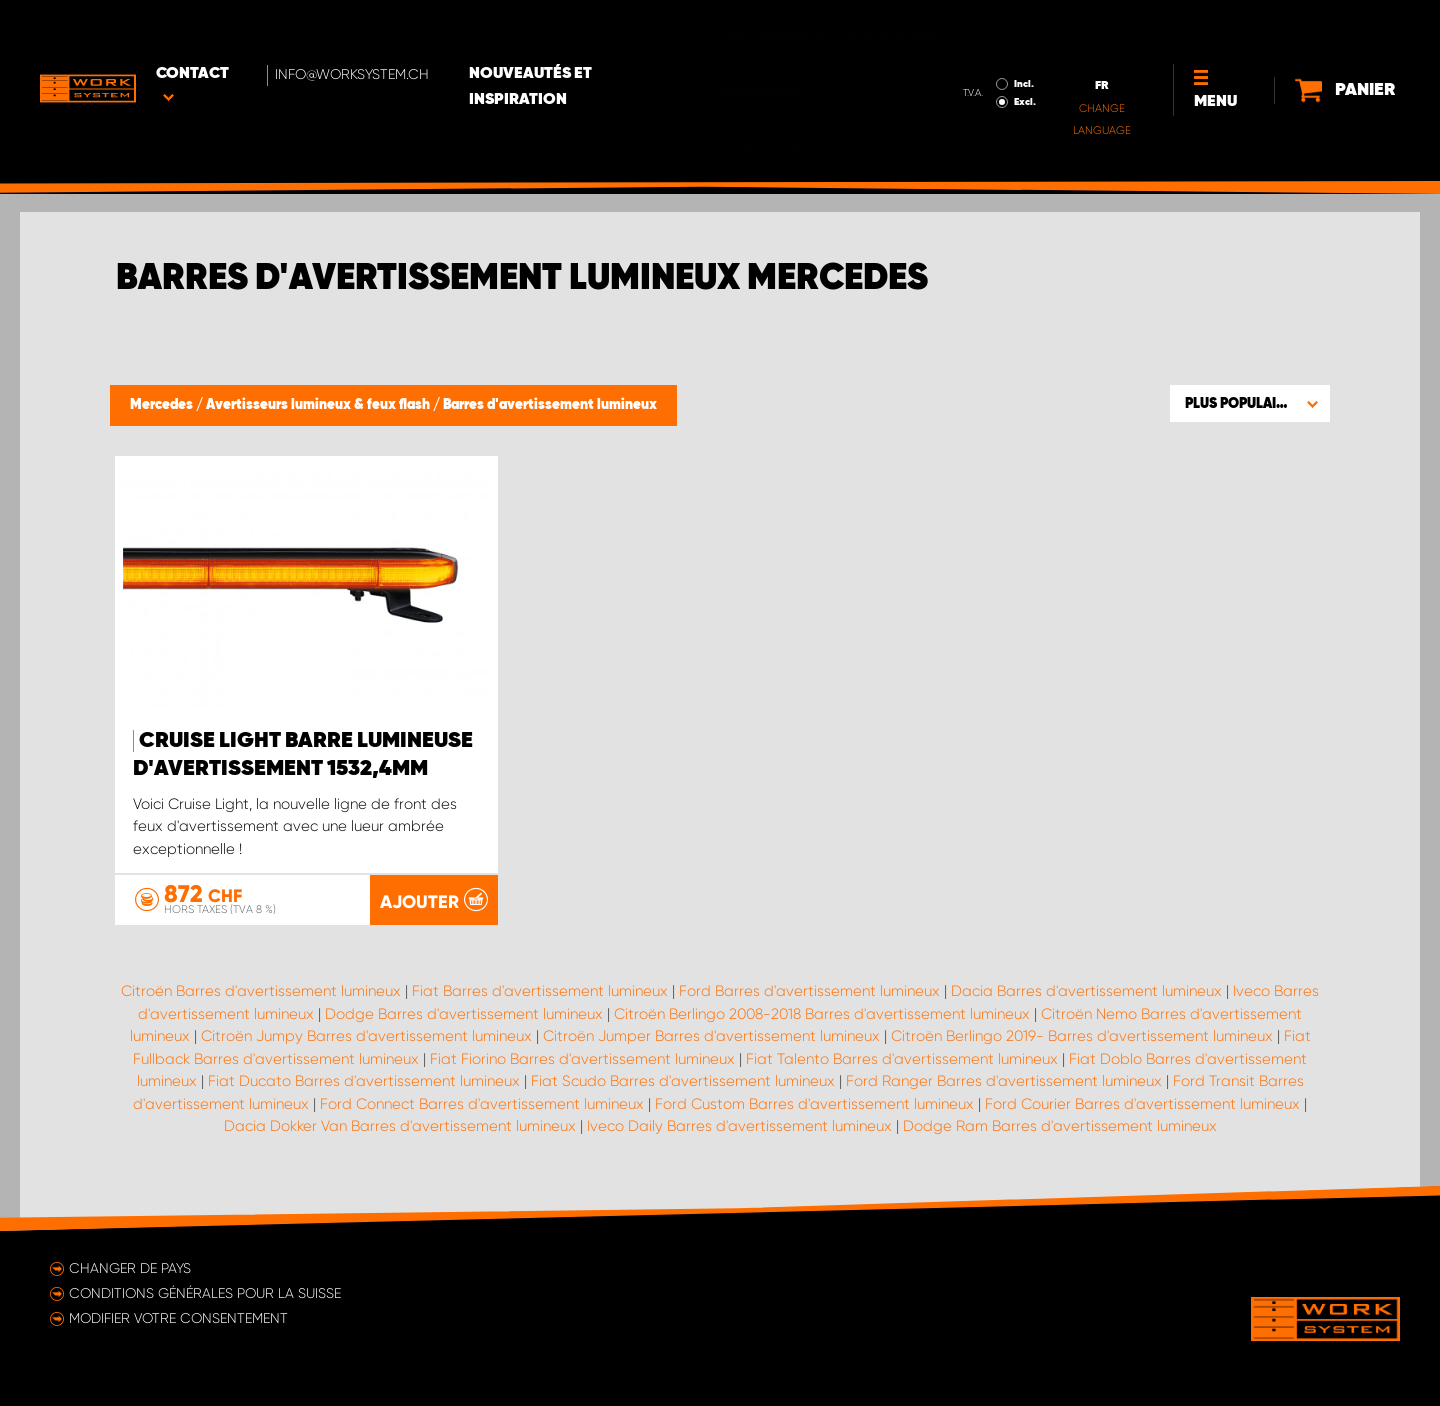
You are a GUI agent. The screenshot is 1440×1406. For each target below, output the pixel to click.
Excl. (962, 46)
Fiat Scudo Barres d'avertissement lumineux (683, 1081)
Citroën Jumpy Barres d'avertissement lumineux (366, 1036)
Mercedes (163, 405)
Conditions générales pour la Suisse (205, 1293)
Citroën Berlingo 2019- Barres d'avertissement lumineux (1082, 1036)
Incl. (961, 28)
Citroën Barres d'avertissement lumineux (261, 991)
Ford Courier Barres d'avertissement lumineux (1142, 1104)
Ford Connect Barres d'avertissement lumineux (482, 1104)
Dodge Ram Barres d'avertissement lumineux (1060, 1126)
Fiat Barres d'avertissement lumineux (540, 991)
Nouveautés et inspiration (597, 31)
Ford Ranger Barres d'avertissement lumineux (1004, 1081)
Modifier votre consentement (178, 1318)
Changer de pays (130, 1268)
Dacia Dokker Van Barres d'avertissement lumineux (400, 1126)
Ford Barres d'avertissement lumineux (809, 991)
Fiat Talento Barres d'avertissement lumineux (902, 1059)
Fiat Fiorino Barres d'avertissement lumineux (582, 1059)
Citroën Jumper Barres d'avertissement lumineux (711, 1036)
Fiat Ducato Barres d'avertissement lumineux (364, 1081)
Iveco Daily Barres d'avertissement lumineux (739, 1126)
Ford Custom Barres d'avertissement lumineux (814, 1104)
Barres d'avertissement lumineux (550, 405)
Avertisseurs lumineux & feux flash (319, 405)
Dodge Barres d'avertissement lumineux (464, 1014)
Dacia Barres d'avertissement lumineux (1086, 991)
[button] (1250, 403)
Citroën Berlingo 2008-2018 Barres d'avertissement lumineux (822, 1014)
